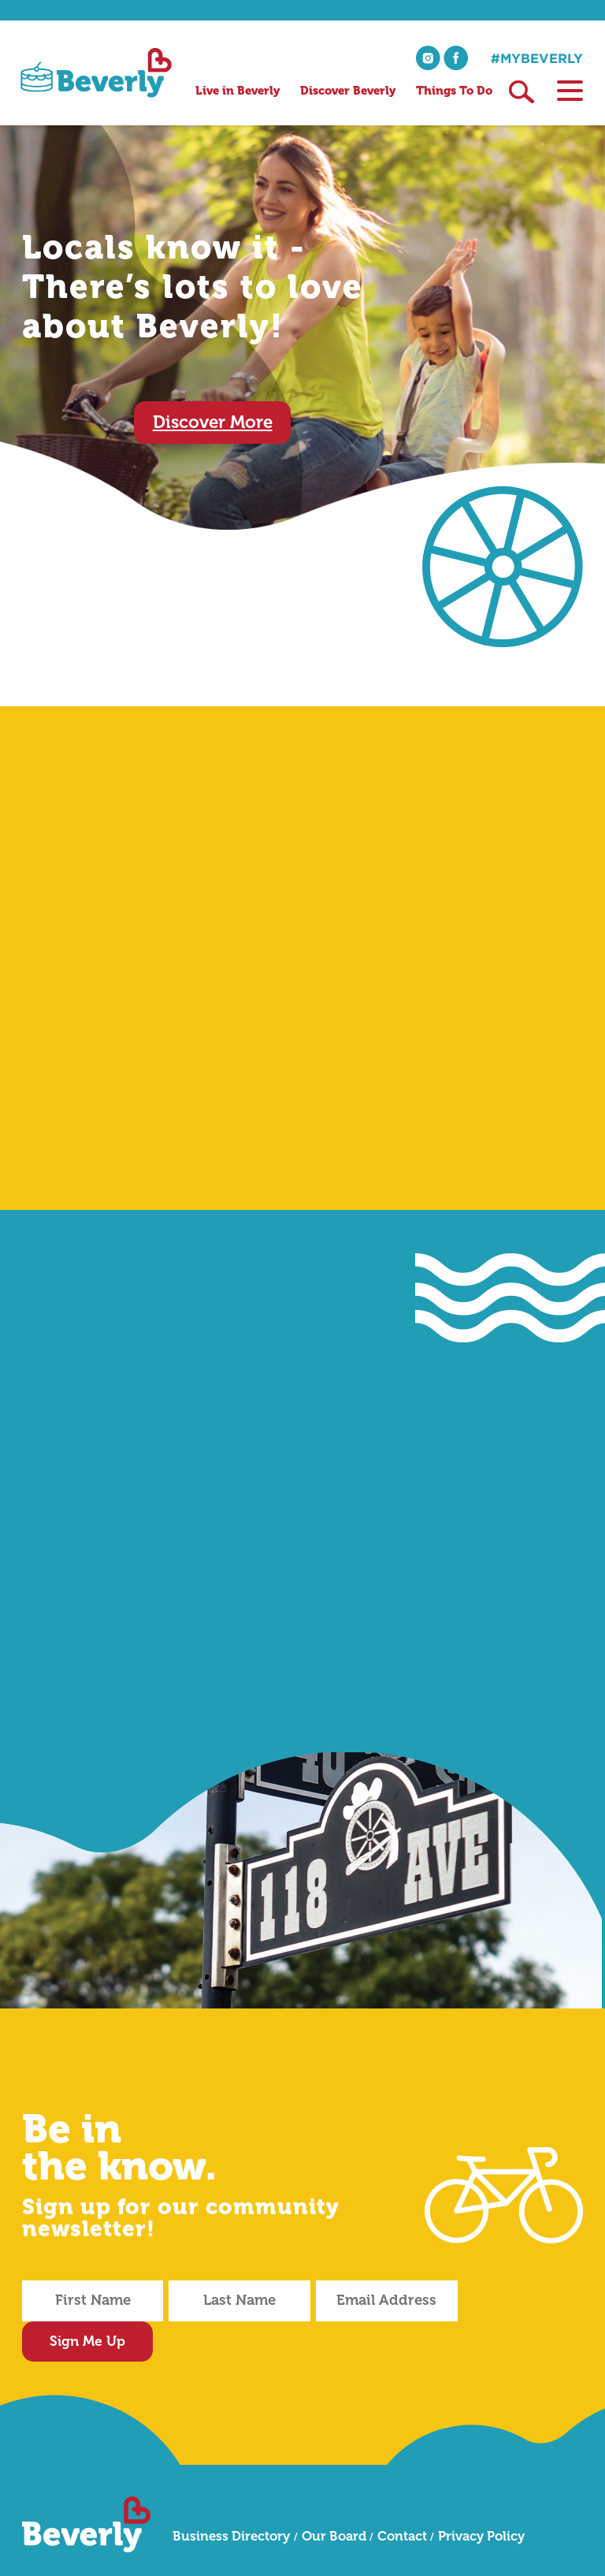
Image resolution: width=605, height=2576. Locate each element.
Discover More (213, 422)
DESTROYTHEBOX (471, 2549)
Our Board (334, 2495)
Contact (402, 2495)
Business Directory (231, 2495)
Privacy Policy (481, 2495)
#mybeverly (537, 57)
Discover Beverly (347, 91)
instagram (428, 58)
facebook (456, 58)
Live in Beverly (237, 91)
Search (521, 91)
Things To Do (454, 91)
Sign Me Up (523, 2300)
